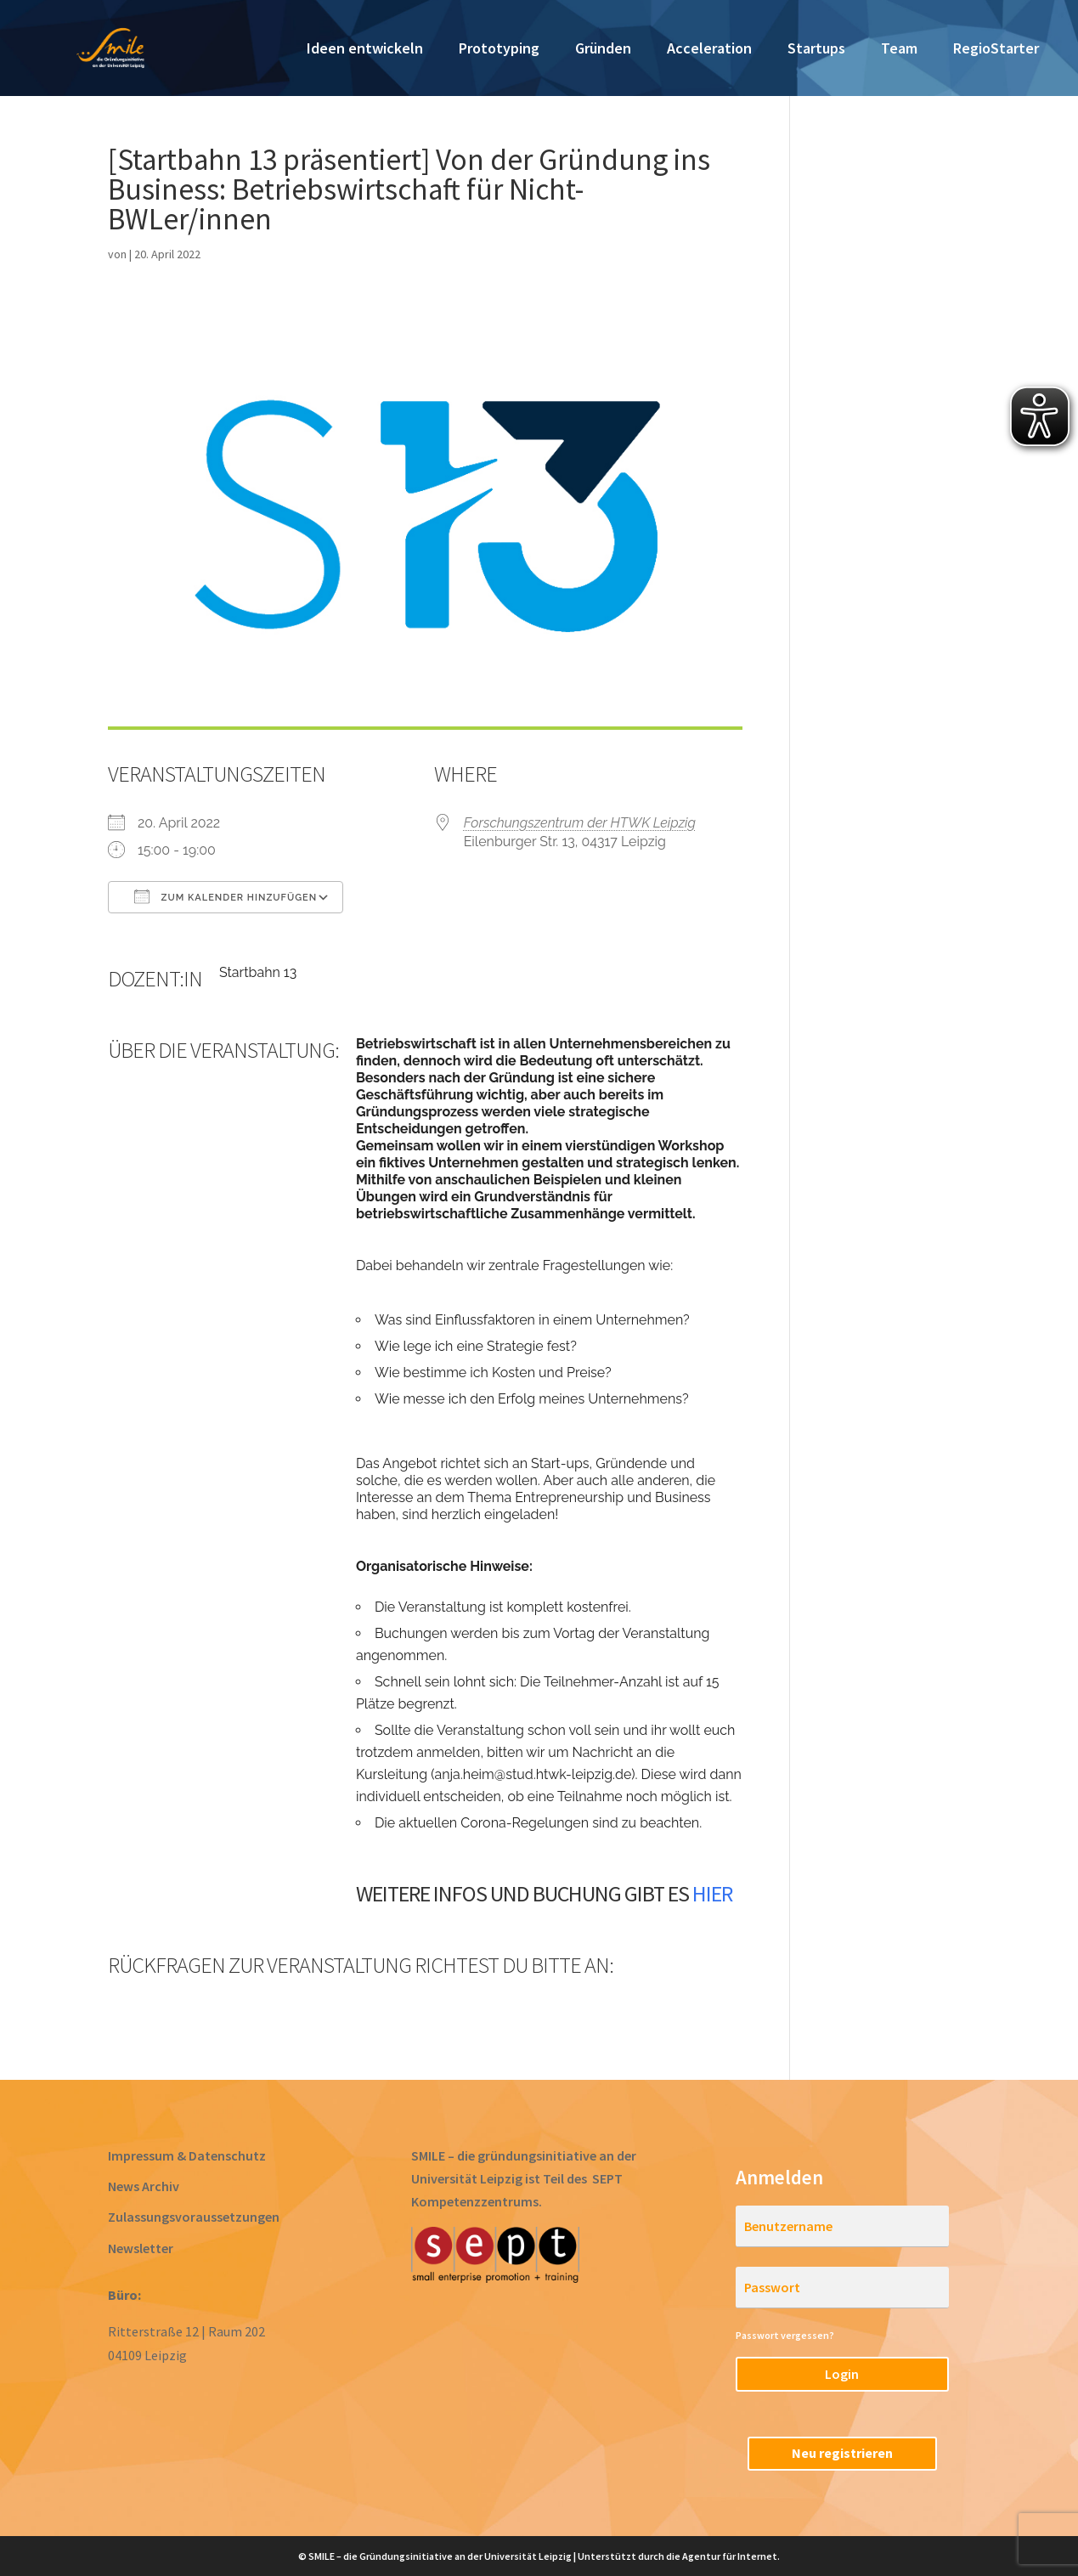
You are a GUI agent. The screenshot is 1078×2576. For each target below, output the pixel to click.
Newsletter (140, 2248)
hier (712, 1893)
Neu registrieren (842, 2452)
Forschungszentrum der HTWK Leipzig (580, 823)
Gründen (603, 50)
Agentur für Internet (729, 2556)
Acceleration (709, 50)
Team (899, 50)
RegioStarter (996, 50)
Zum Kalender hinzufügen (225, 896)
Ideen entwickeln (365, 50)
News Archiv (143, 2186)
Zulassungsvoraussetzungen (193, 2216)
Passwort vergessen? (785, 2335)
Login (842, 2373)
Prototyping (499, 50)
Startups (816, 50)
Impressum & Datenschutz (187, 2155)
